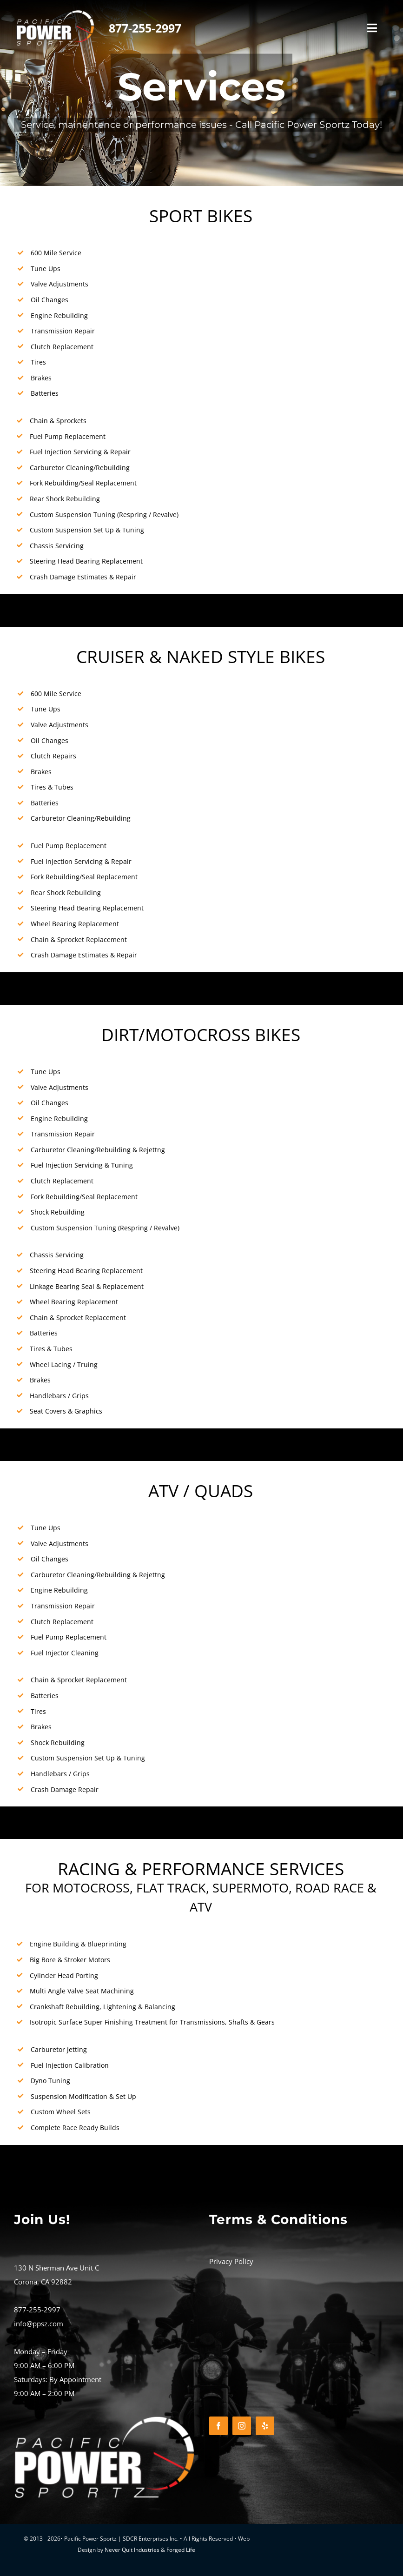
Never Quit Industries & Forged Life (150, 2550)
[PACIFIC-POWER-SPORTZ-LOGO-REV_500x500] (55, 13)
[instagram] (241, 2426)
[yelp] (265, 2426)
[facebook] (218, 2426)
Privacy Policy (231, 2261)
